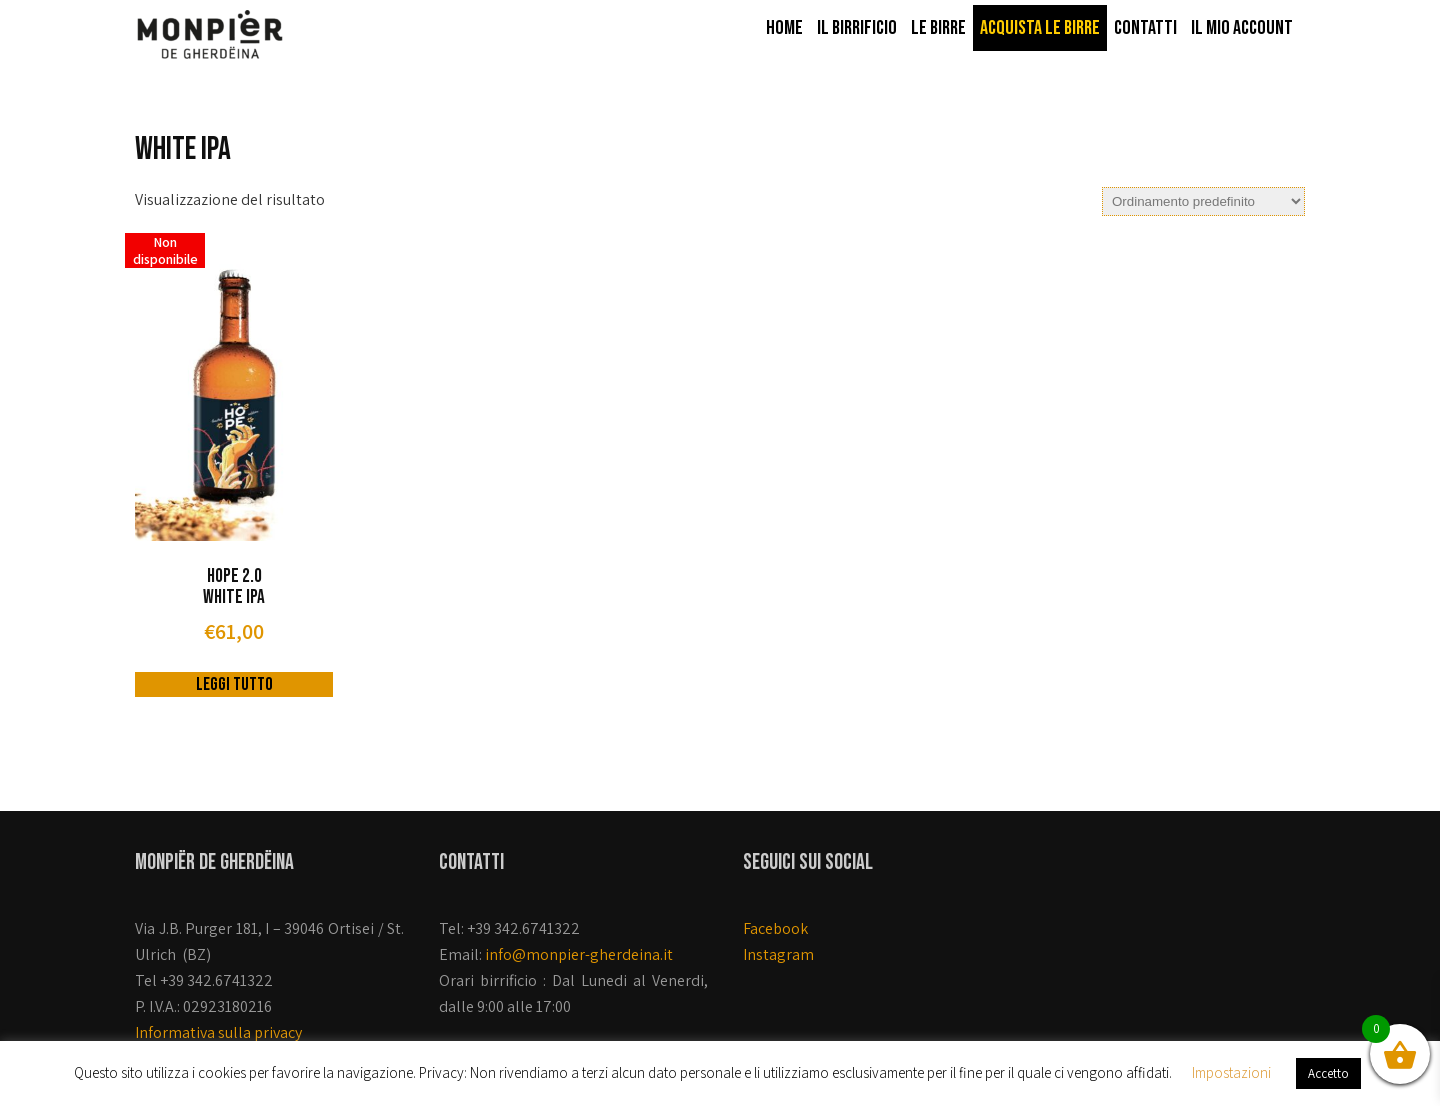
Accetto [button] (1328, 1073)
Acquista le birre (1040, 28)
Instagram (778, 954)
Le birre (938, 28)
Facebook (775, 928)
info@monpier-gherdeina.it (579, 954)
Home (784, 28)
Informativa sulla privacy (218, 1032)
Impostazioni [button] (1231, 1072)
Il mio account (1242, 28)
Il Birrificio (857, 28)
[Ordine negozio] (1203, 201)
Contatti (1145, 28)
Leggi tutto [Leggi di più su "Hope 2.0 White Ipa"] (234, 684)
